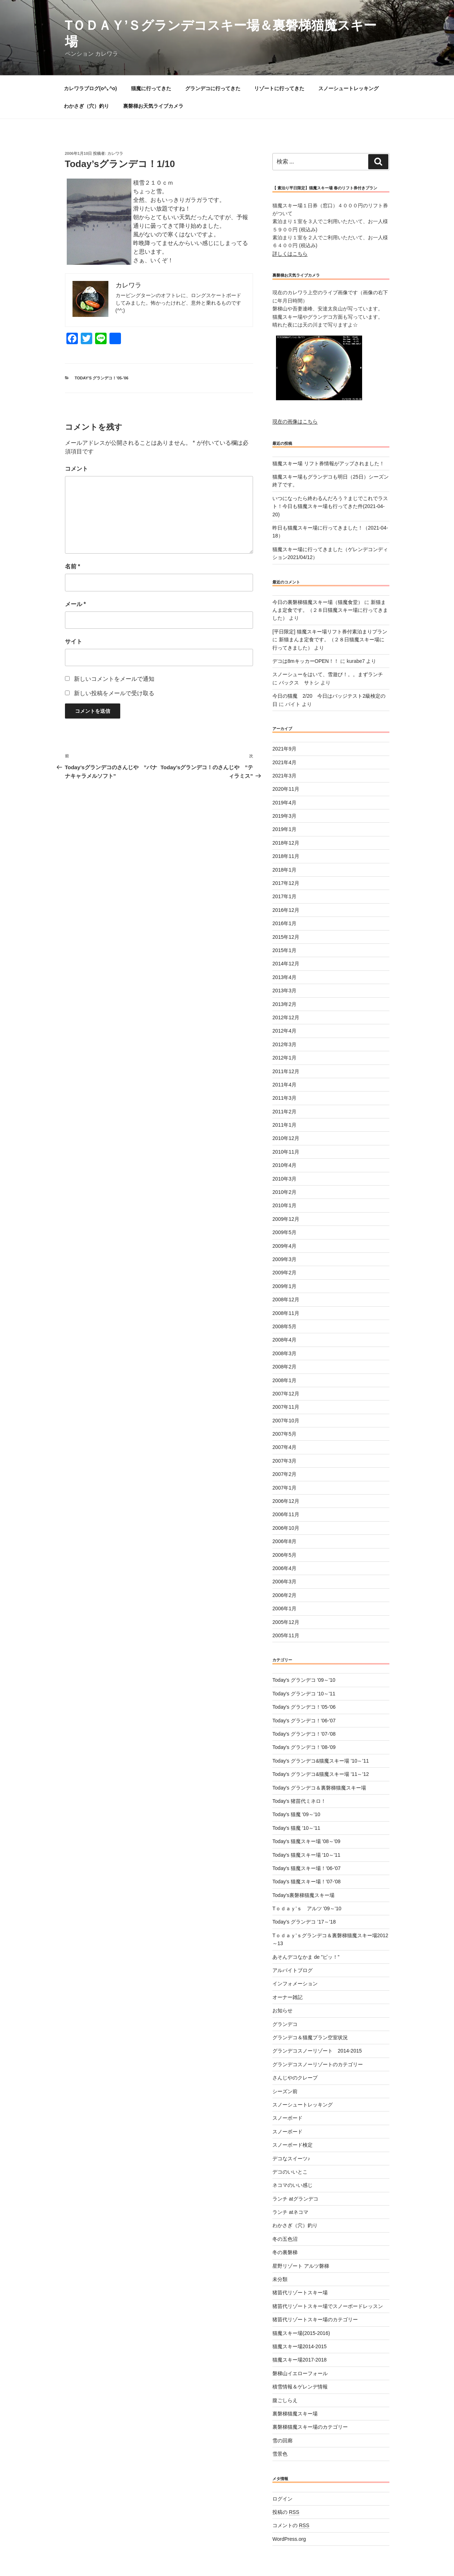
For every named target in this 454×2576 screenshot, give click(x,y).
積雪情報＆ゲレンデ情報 (300, 2387)
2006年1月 (284, 1608)
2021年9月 (284, 749)
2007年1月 (284, 1488)
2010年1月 (284, 1205)
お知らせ (282, 2010)
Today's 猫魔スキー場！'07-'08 (306, 1881)
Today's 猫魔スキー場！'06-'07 (306, 1868)
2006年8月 (284, 1541)
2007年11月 (285, 1407)
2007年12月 (285, 1394)
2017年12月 (285, 883)
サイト (73, 641)
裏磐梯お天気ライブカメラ (153, 106)
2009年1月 (284, 1286)
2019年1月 (284, 829)
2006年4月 (284, 1568)
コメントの (290, 2525)
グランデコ (285, 2024)
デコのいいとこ (290, 2172)
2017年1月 (284, 896)
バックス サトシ (299, 682)
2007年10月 (285, 1420)
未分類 (279, 2279)
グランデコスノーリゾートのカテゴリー (317, 2064)
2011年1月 (284, 1125)
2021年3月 (284, 776)
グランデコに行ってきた (212, 88)
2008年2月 (284, 1367)
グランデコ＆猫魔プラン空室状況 (310, 2037)
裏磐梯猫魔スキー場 (295, 2413)
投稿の (285, 2512)
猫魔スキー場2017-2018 (299, 2360)
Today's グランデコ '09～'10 (303, 1680)
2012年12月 (285, 1017)
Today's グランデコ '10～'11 (303, 1693)
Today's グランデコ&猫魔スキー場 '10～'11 (320, 1761)
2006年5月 (284, 1555)
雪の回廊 (282, 2440)
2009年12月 (285, 1219)
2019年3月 (284, 816)
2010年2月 (284, 1192)
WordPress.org (289, 2539)
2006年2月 (284, 1595)
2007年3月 (284, 1461)
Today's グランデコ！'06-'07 (304, 1720)
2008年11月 (285, 1313)
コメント (76, 469)
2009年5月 (284, 1232)
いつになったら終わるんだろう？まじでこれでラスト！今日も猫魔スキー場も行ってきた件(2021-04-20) (330, 506)
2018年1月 (284, 870)
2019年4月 (284, 802)
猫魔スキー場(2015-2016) (301, 2333)
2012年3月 (284, 1044)
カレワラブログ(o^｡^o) (90, 88)
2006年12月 (285, 1501)
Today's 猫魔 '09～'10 (296, 1814)
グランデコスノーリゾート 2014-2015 (317, 2051)
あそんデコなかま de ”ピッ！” (306, 1957)
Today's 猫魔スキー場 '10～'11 (306, 1855)
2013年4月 (284, 977)
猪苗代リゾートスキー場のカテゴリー (315, 2319)
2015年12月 (285, 937)
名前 (72, 566)
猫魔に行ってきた (151, 88)
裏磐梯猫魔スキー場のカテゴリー (310, 2427)
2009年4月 (284, 1246)
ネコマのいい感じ (292, 2185)
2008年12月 (285, 1299)
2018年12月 (285, 843)
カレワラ (115, 153)
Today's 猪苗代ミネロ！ (299, 1801)
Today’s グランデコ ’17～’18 (304, 1922)
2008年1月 (284, 1380)
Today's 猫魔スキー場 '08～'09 (306, 1841)
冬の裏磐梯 (285, 2252)
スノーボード (287, 2118)
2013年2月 (284, 1004)
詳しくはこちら (290, 254)
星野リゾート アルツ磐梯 (300, 2266)
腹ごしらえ (285, 2400)
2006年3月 (284, 1581)
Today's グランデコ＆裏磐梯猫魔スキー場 (319, 1788)
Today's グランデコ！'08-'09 (304, 1747)
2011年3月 (284, 1098)
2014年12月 (285, 963)
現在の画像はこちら (295, 421)
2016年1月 (284, 923)
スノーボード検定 (292, 2145)
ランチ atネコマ (290, 2212)
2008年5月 (284, 1326)
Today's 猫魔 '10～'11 (296, 1828)
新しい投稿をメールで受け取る (114, 693)
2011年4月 (284, 1085)
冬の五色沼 (285, 2239)
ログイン (282, 2499)
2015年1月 (284, 950)
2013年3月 (284, 990)
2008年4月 (284, 1340)
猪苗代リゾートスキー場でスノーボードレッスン (327, 2306)
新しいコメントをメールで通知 (114, 679)
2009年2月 (284, 1272)
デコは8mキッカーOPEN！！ (305, 661)
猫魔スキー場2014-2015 (299, 2346)
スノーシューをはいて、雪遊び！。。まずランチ (327, 674)
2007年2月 (284, 1474)
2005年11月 (285, 1635)
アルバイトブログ (292, 1970)
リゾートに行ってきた (279, 88)
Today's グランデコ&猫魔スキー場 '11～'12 (320, 1774)
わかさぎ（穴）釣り (86, 106)
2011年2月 (284, 1111)
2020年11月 (285, 789)
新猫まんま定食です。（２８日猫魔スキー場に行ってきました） (330, 610)
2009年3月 (284, 1259)
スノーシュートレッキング (348, 88)
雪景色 (279, 2454)
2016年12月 (285, 910)
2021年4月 (284, 762)
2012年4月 (284, 1031)
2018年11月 (285, 856)
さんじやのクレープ (295, 2078)
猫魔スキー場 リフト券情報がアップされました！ (328, 463)
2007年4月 (284, 1447)
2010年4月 (284, 1165)
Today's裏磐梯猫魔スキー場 (303, 1895)
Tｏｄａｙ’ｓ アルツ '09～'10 (306, 1908)
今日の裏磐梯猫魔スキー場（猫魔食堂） (317, 602)
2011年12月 (285, 1071)
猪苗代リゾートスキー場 (300, 2292)
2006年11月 (285, 1514)
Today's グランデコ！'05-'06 (101, 378)
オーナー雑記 (287, 1997)
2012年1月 (284, 1058)
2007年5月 (284, 1434)
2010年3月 (284, 1179)
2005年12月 (285, 1622)
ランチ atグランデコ (295, 2199)
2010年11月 (285, 1152)
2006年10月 (285, 1528)
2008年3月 (284, 1353)
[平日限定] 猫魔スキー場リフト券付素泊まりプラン (329, 631)
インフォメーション (295, 1983)
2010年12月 (285, 1138)
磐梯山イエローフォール (300, 2373)
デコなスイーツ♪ (291, 2158)
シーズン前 (285, 2091)
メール (75, 604)
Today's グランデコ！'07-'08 (304, 1734)
